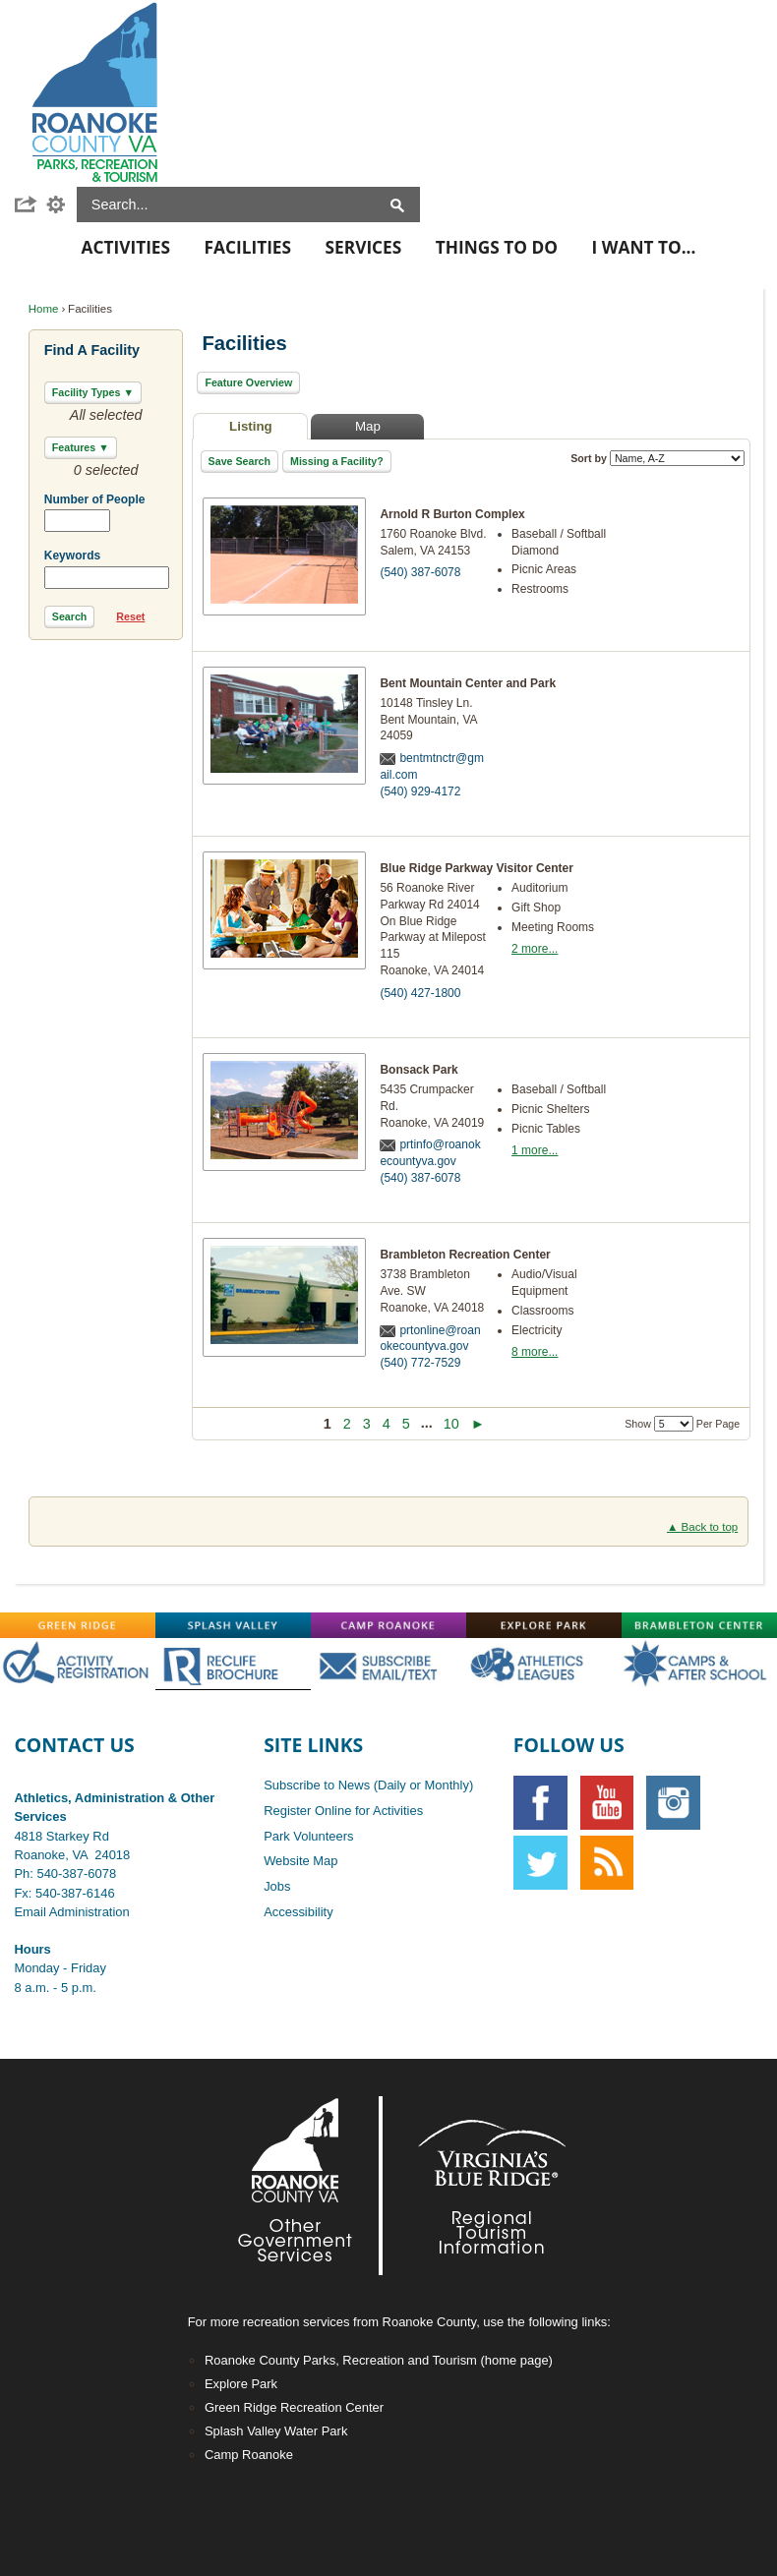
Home (44, 309)
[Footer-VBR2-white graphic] (477, 2185)
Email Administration (71, 1911)
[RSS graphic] (607, 1863)
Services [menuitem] (364, 247)
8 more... (534, 1352)
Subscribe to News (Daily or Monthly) (368, 1785)
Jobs (277, 1886)
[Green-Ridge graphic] (77, 1625)
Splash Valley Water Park (276, 2431)
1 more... (534, 1150)
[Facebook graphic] (540, 1803)
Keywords (72, 555)
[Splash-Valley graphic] (233, 1625)
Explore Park (241, 2383)
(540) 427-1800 (420, 993)
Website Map (300, 1860)
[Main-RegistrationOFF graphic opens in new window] (77, 1663)
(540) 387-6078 (420, 572)
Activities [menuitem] (126, 247)
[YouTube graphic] (607, 1803)
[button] (29, 204)
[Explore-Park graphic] (544, 1625)
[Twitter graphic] (540, 1863)
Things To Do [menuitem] (497, 247)
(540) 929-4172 (420, 791)
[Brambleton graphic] (699, 1625)
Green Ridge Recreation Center (294, 2407)
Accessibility (298, 1911)
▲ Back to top (702, 1527)
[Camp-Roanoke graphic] (388, 1625)
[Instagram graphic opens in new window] (673, 1803)
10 (451, 1424)
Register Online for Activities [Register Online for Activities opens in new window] (343, 1810)
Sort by (657, 458)
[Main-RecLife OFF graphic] (233, 1663)
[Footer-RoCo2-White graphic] (299, 2185)
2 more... (534, 949)
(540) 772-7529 (420, 1363)
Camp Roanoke (249, 2454)
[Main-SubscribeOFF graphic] (388, 1663)
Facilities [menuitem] (248, 247)
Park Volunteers (308, 1836)
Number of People (95, 499)
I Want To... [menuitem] (644, 247)
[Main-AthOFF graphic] (544, 1663)
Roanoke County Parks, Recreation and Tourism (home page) (379, 2360)
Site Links (313, 1744)
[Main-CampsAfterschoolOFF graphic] (699, 1663)
